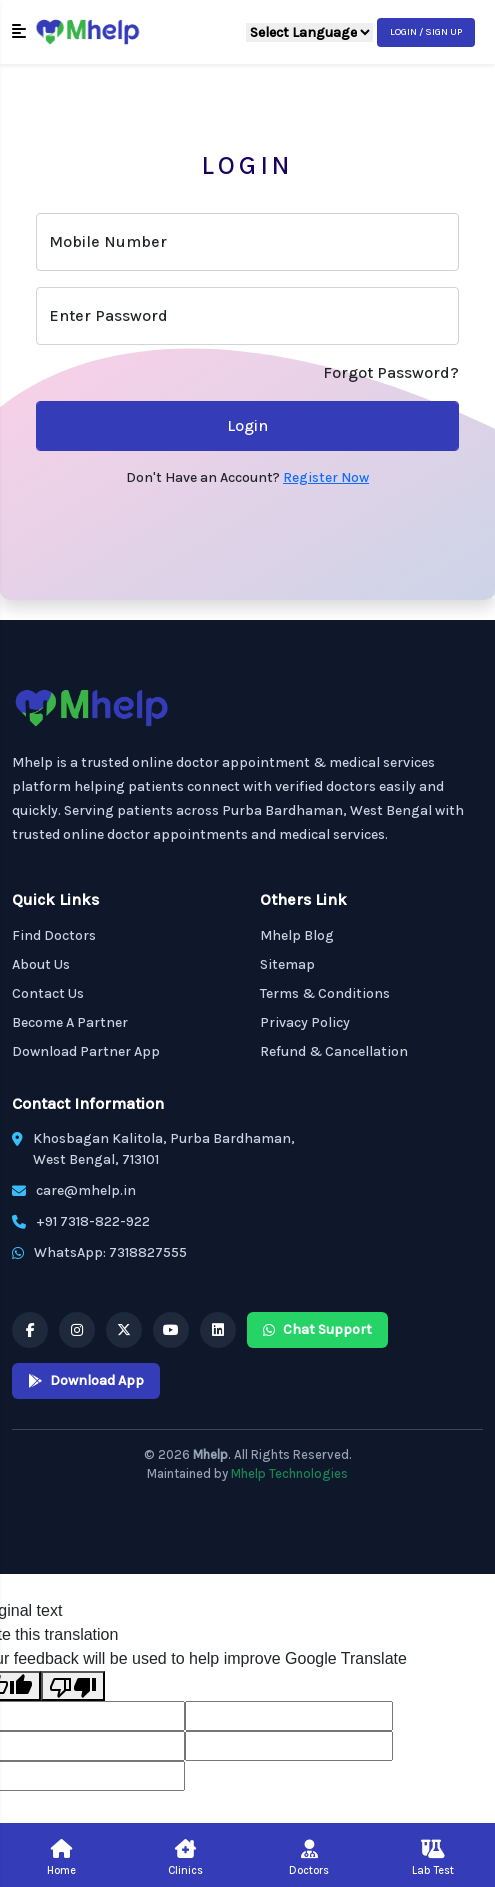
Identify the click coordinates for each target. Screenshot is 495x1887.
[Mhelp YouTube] (171, 1330)
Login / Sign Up (426, 32)
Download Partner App (86, 1051)
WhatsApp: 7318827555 (110, 1252)
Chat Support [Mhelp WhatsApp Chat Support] (317, 1329)
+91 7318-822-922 (93, 1221)
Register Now (326, 477)
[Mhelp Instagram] (77, 1330)
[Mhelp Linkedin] (218, 1330)
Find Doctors (54, 935)
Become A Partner (70, 1022)
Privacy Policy (305, 1022)
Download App (86, 1380)
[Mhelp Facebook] (30, 1330)
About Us (41, 964)
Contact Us (48, 993)
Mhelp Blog (297, 935)
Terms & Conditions (325, 993)
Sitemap (287, 964)
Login (247, 425)
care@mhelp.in (86, 1190)
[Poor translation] (73, 1686)
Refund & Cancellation (334, 1051)
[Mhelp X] (124, 1330)
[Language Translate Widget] (309, 32)
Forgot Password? (391, 372)
